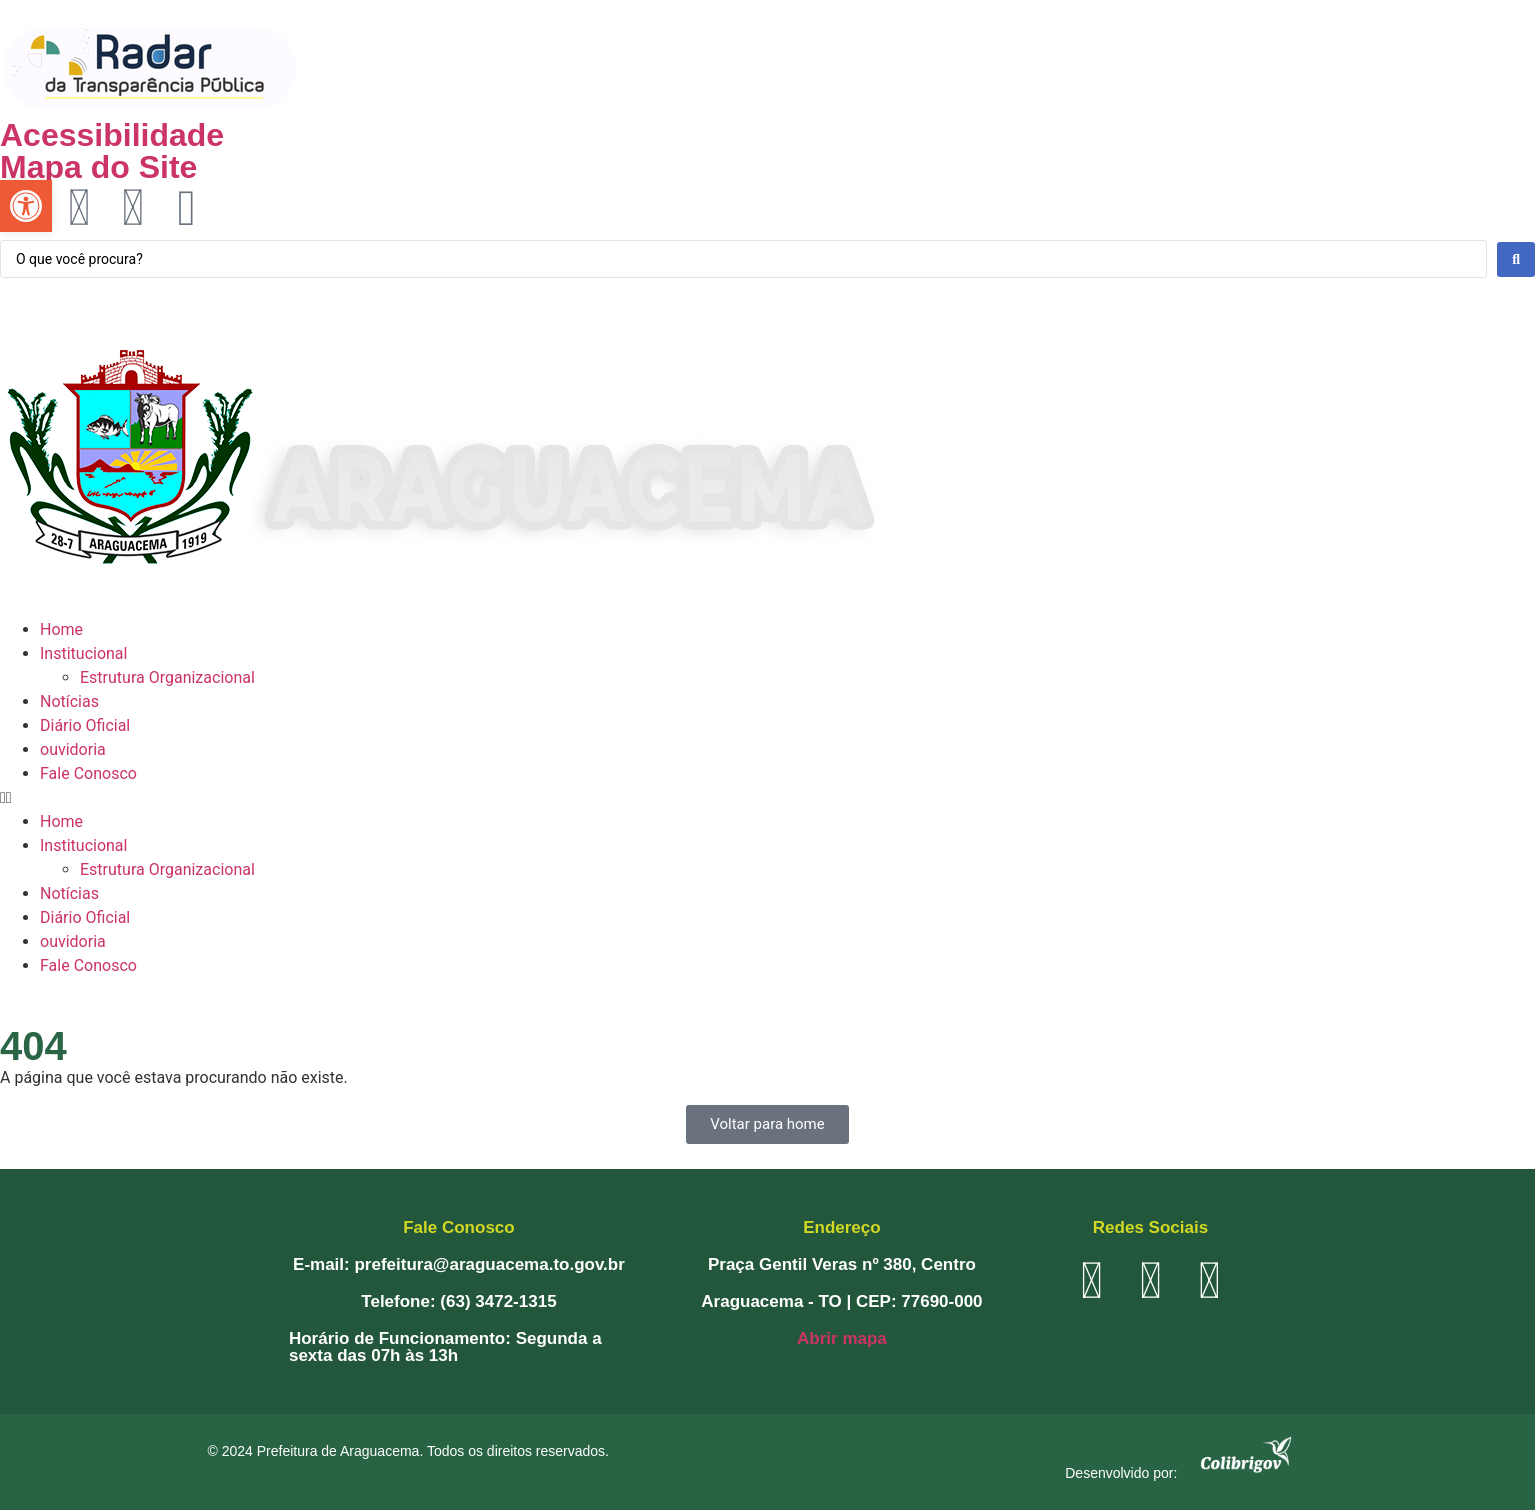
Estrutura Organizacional (167, 677)
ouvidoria (73, 749)
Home (61, 629)
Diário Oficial (85, 725)
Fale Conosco (88, 773)
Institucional (83, 653)
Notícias (69, 701)
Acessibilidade (112, 135)
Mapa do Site (98, 167)
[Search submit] (1516, 259)
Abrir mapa (842, 1338)
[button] (767, 798)
